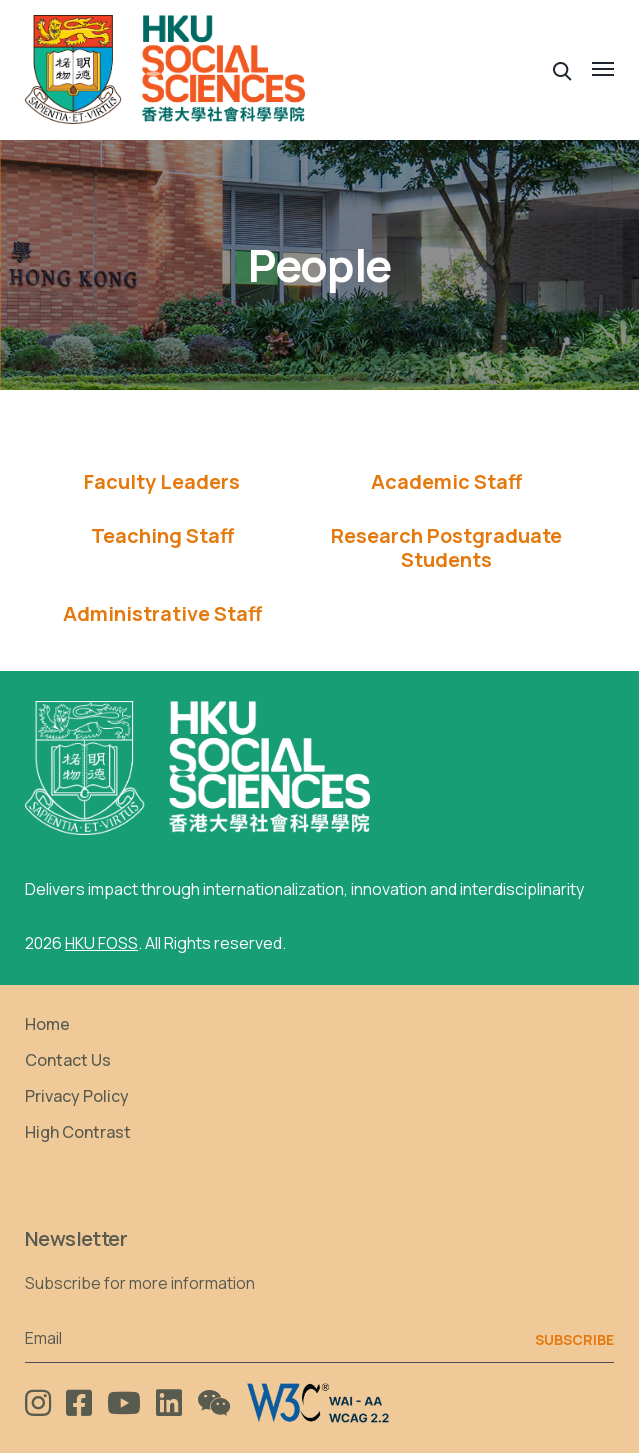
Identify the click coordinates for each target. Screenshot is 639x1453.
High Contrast (78, 1132)
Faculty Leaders (162, 482)
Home (47, 1024)
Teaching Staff (162, 536)
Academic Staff (446, 482)
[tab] (162, 482)
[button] (562, 69)
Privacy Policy (77, 1096)
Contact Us (68, 1060)
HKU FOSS (101, 943)
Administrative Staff (162, 614)
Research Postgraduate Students (446, 548)
